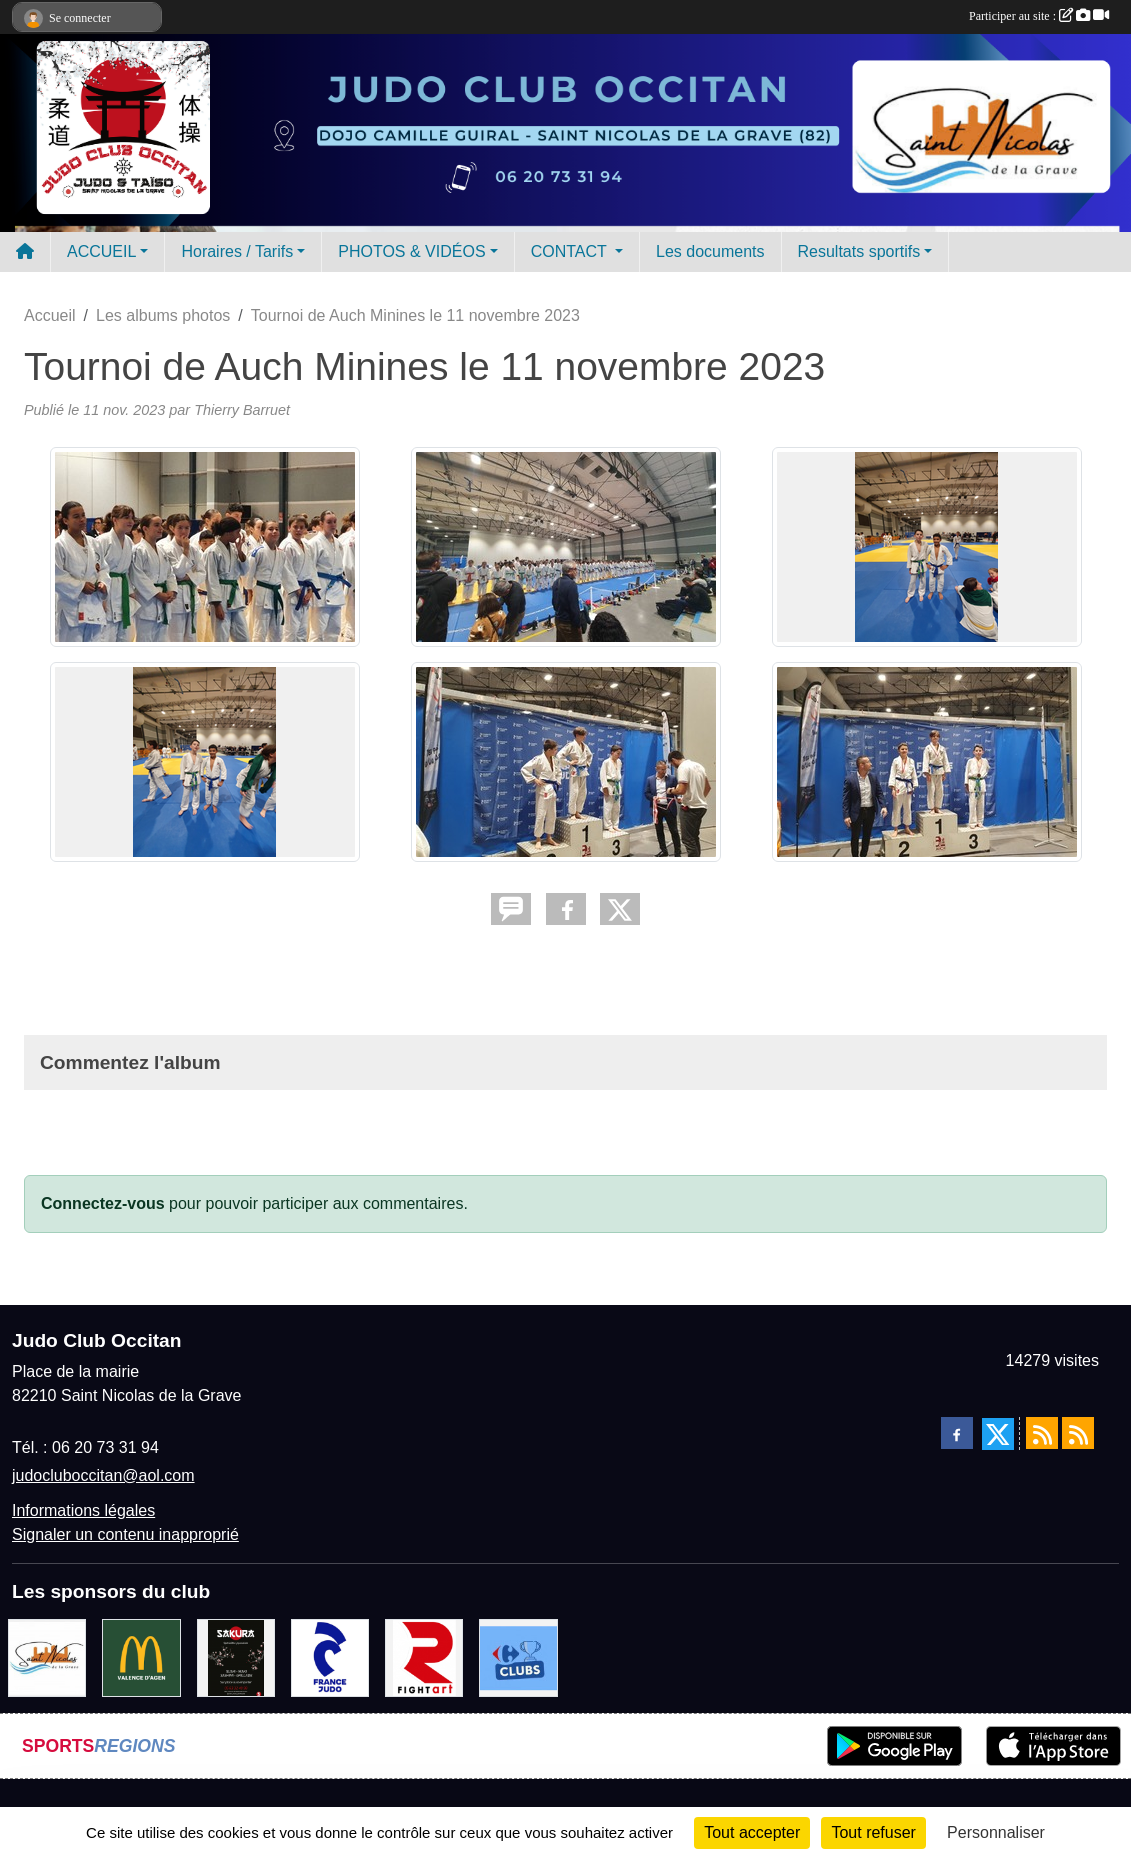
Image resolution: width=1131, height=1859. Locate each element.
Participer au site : (1039, 16)
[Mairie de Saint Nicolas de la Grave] (47, 1656)
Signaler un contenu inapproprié (125, 1534)
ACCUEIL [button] (101, 251)
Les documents (710, 251)
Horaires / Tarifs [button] (237, 251)
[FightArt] (424, 1656)
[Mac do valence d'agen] (141, 1656)
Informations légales (83, 1510)
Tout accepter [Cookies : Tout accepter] (752, 1832)
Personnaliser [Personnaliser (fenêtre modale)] (996, 1832)
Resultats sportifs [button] (859, 251)
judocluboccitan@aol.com (103, 1475)
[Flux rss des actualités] (1042, 1433)
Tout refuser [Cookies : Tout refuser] (873, 1832)
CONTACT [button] (571, 251)
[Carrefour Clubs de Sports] (518, 1656)
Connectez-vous (103, 1203)
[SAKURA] (236, 1656)
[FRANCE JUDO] (330, 1656)
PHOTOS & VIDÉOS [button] (411, 251)
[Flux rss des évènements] (1078, 1433)
